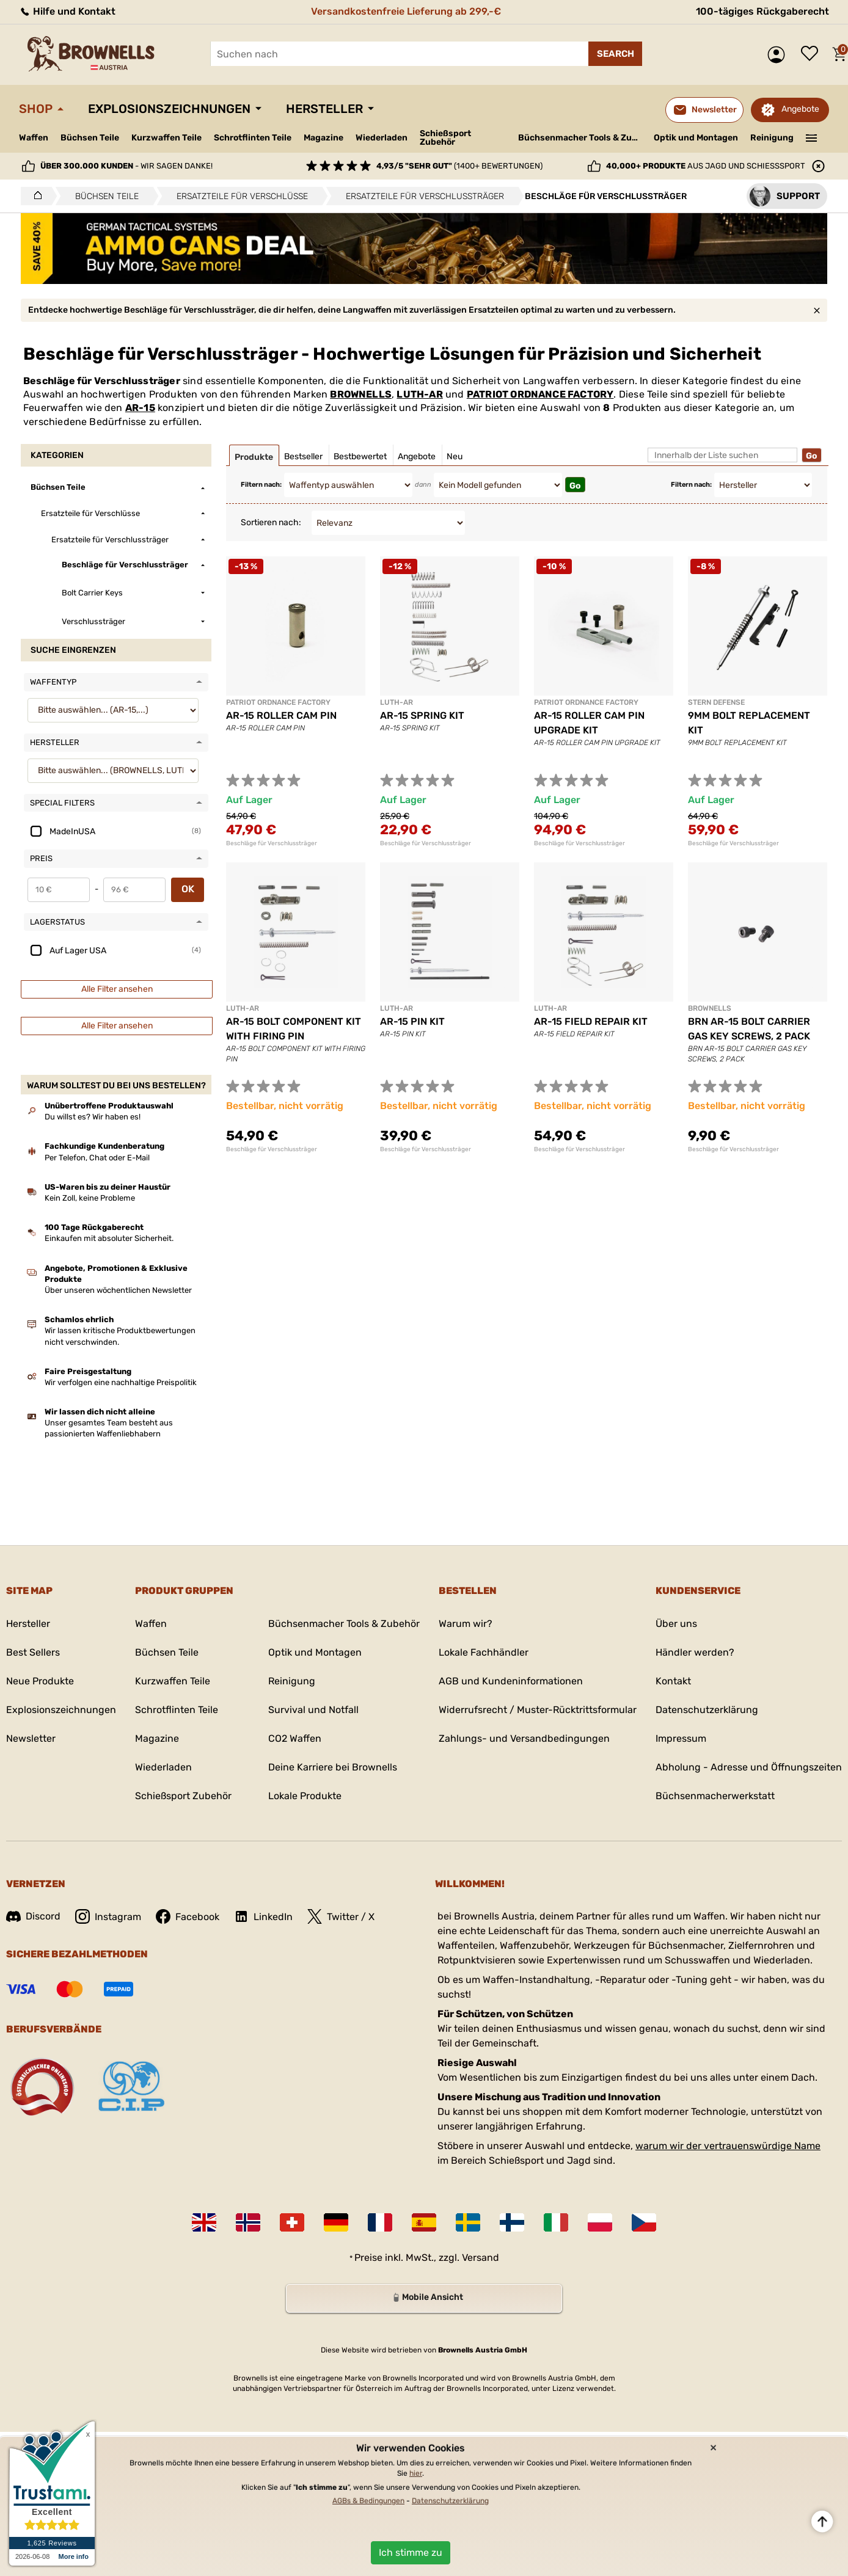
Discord (33, 1916)
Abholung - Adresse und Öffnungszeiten (749, 1767)
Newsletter (31, 1738)
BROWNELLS (361, 394)
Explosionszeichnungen (169, 108)
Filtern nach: (261, 485)
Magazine (323, 138)
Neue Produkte (40, 1681)
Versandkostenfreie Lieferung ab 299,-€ (406, 11)
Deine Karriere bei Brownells (332, 1767)
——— (811, 136)
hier (415, 2473)
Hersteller (324, 108)
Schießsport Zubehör (445, 138)
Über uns (676, 1623)
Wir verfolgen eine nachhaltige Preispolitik (121, 1382)
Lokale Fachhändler (483, 1652)
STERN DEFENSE (716, 702)
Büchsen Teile (89, 138)
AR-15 (140, 407)
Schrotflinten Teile (252, 138)
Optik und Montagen (696, 138)
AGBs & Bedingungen (368, 2501)
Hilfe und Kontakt (67, 11)
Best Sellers (33, 1652)
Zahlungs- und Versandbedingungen (524, 1738)
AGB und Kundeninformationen (511, 1681)
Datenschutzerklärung (707, 1710)
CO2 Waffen (294, 1738)
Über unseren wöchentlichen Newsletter (118, 1290)
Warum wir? (465, 1623)
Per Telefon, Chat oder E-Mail (97, 1157)
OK (187, 889)
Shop (36, 108)
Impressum (681, 1738)
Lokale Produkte (305, 1796)
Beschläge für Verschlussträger (271, 843)
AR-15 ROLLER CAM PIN (281, 715)
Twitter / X (341, 1916)
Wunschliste (812, 54)
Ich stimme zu (410, 2552)
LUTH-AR (419, 394)
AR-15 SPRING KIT (422, 715)
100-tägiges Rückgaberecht (762, 11)
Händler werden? (695, 1652)
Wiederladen (382, 138)
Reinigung (772, 138)
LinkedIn (263, 1916)
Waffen (33, 138)
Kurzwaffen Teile (166, 138)
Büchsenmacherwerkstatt (715, 1796)
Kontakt (673, 1681)
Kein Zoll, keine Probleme (90, 1197)
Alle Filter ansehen (117, 989)
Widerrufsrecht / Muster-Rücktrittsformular (538, 1710)
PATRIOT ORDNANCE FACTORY (540, 394)
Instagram (108, 1916)
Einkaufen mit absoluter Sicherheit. (109, 1238)
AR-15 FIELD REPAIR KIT (591, 1021)
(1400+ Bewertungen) (459, 165)
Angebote (800, 109)
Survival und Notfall (313, 1710)
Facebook (187, 1916)
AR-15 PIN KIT (412, 1021)
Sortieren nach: (271, 522)
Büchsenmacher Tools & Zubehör (581, 138)
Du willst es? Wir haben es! (93, 1116)
